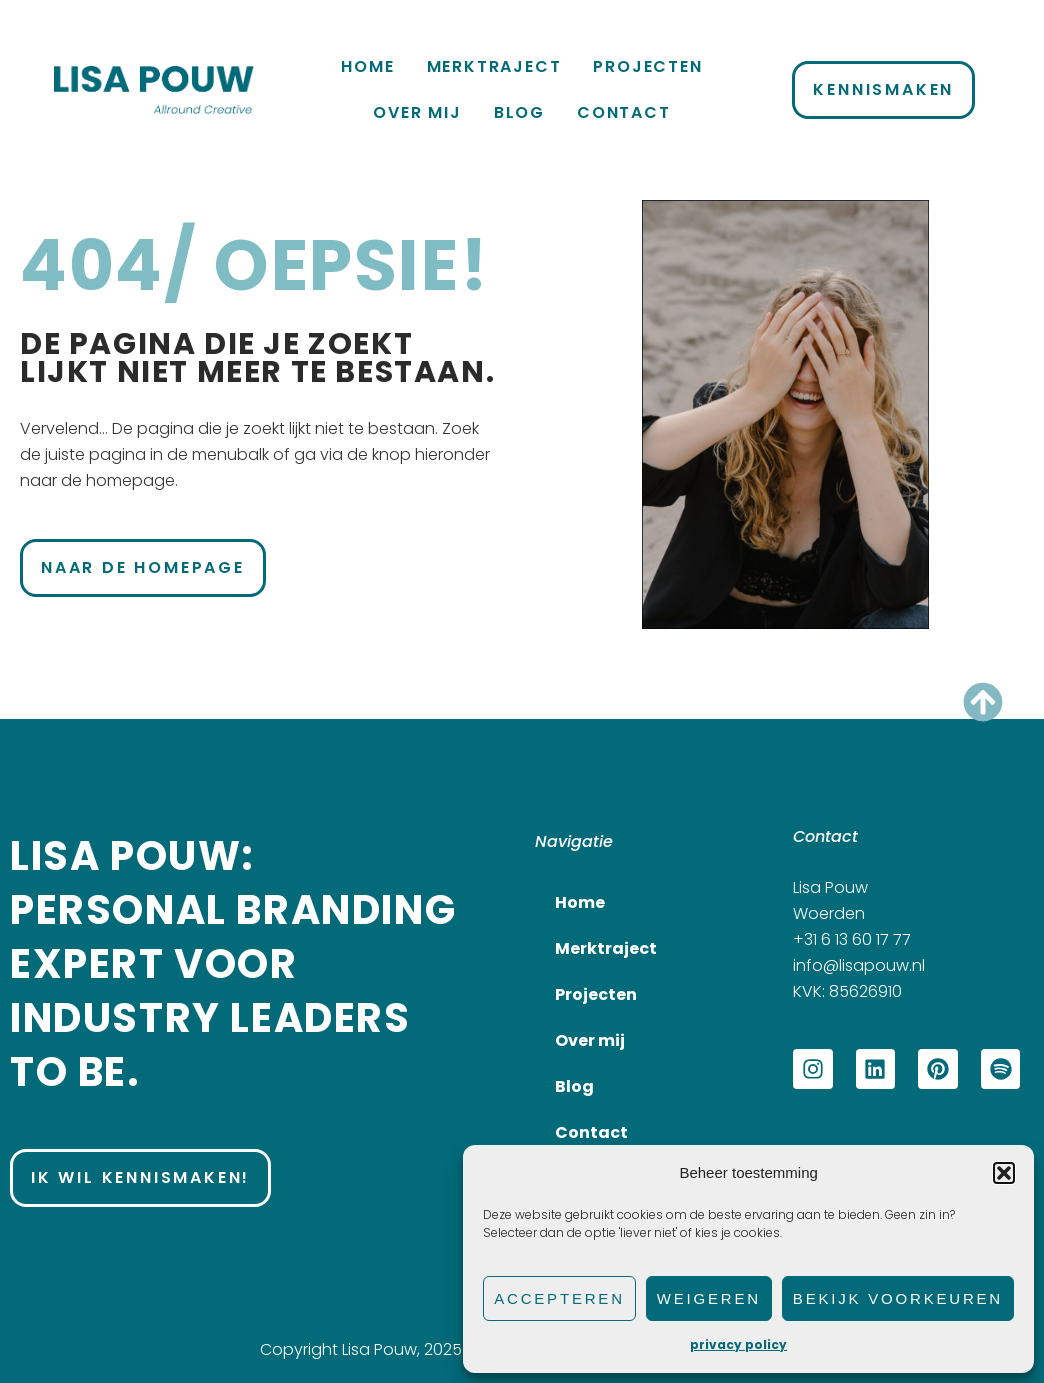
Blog (519, 112)
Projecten (647, 66)
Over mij (417, 112)
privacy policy (738, 1344)
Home (367, 66)
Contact (624, 112)
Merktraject (494, 66)
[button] (1004, 1173)
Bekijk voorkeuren (898, 1298)
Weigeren (709, 1298)
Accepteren (559, 1298)
